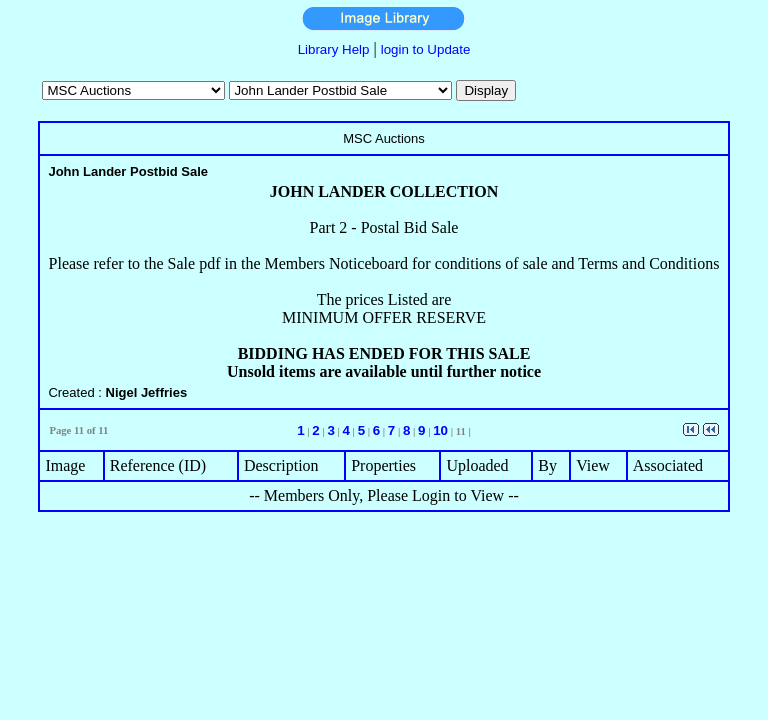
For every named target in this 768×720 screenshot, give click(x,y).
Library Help (334, 49)
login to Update (426, 49)
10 (440, 430)
